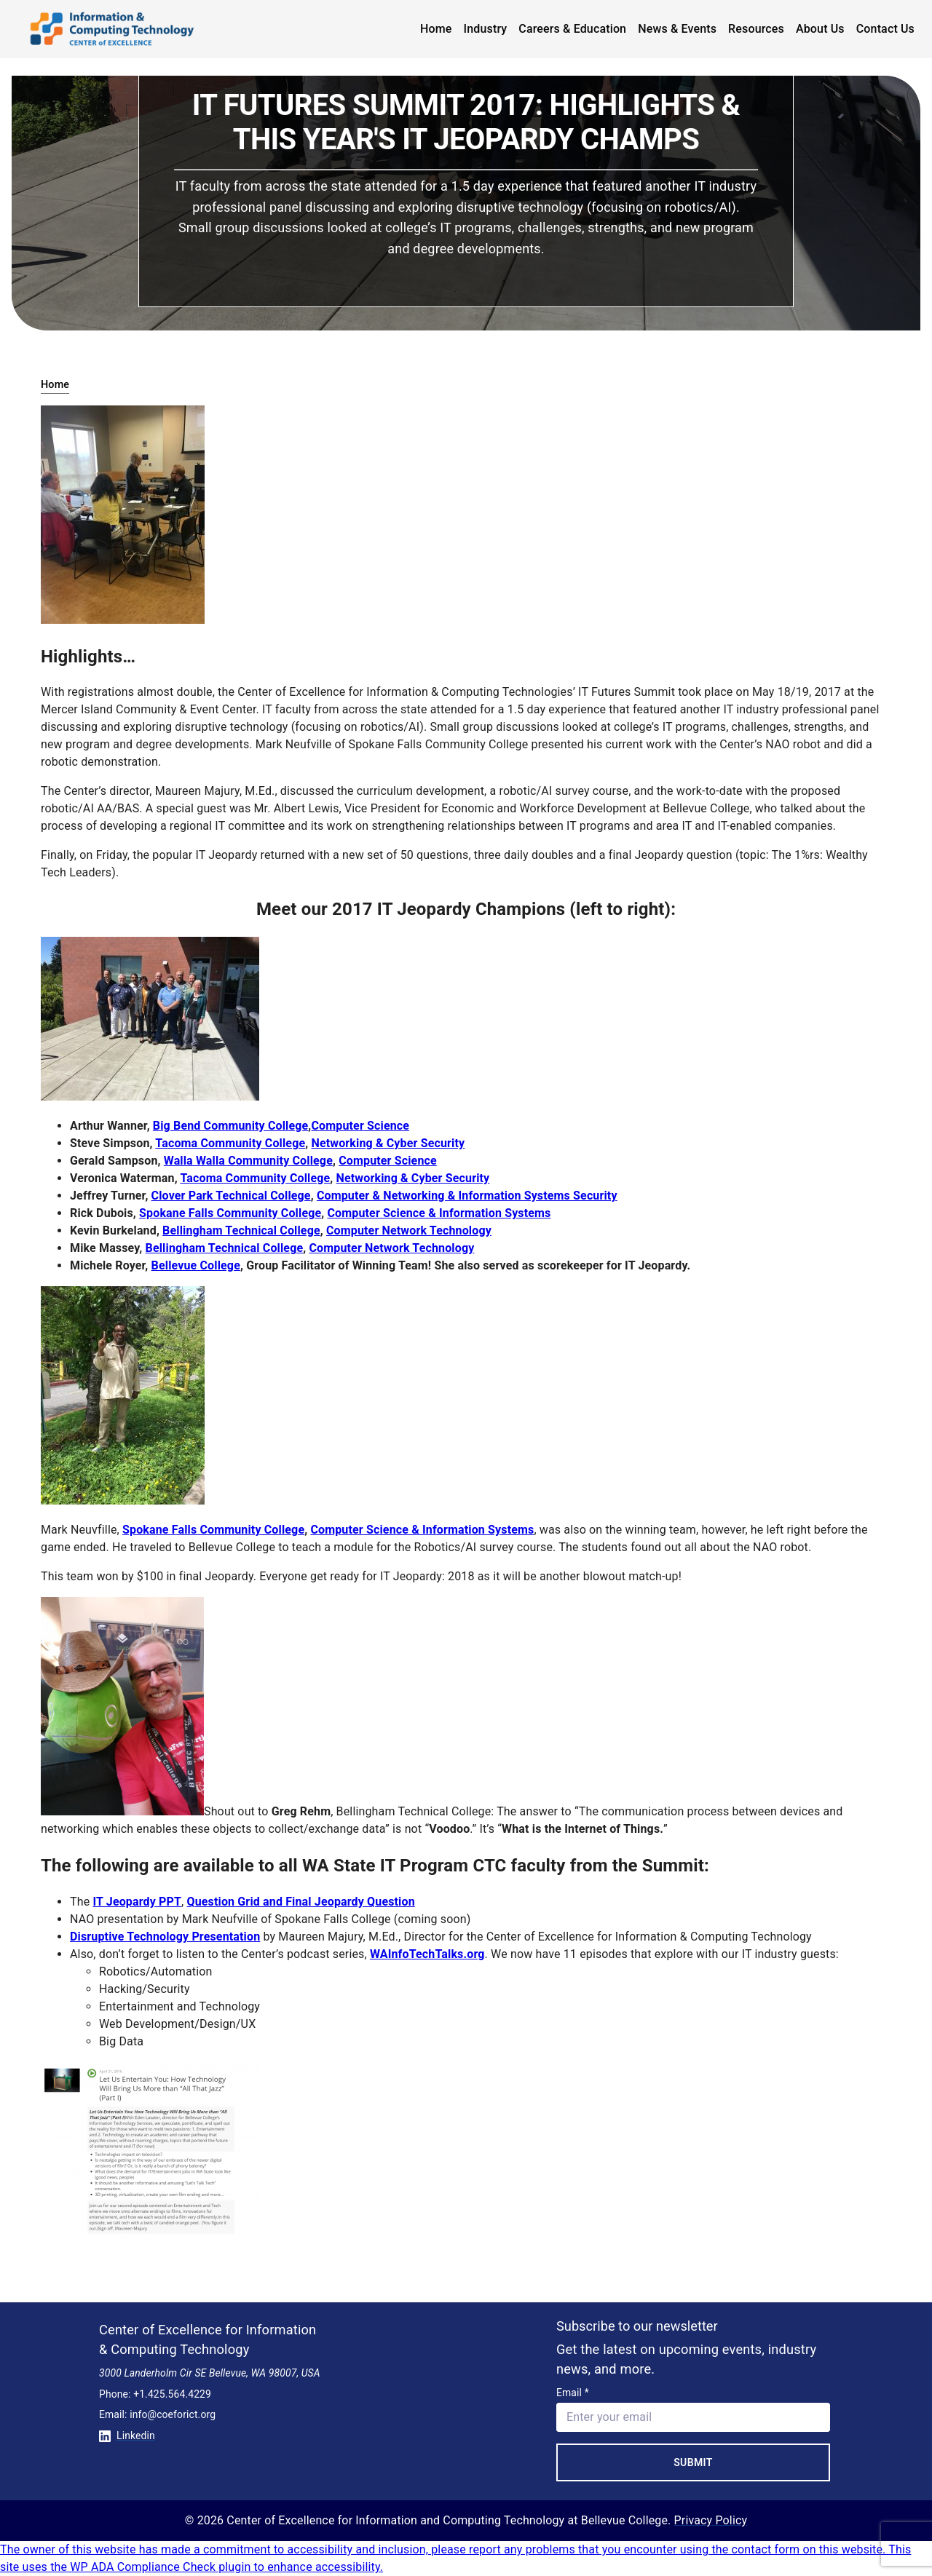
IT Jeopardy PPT (136, 1902)
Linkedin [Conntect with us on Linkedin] (127, 2435)
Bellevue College (195, 1265)
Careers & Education (572, 29)
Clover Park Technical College (231, 1195)
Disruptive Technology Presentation (165, 1936)
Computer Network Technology (408, 1230)
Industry (486, 29)
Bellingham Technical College (241, 1230)
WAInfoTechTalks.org (427, 1954)
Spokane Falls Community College (230, 1213)
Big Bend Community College (231, 1126)
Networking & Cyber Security (388, 1143)
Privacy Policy (711, 2520)
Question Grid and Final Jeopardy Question (300, 1902)
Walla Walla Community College (248, 1161)
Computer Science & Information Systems (438, 1213)
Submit (693, 2462)
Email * (572, 2392)
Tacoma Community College (230, 1143)
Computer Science (360, 1126)
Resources (756, 29)
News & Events (677, 29)
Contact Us (885, 29)
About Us (820, 29)
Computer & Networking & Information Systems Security (467, 1195)
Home (436, 29)
